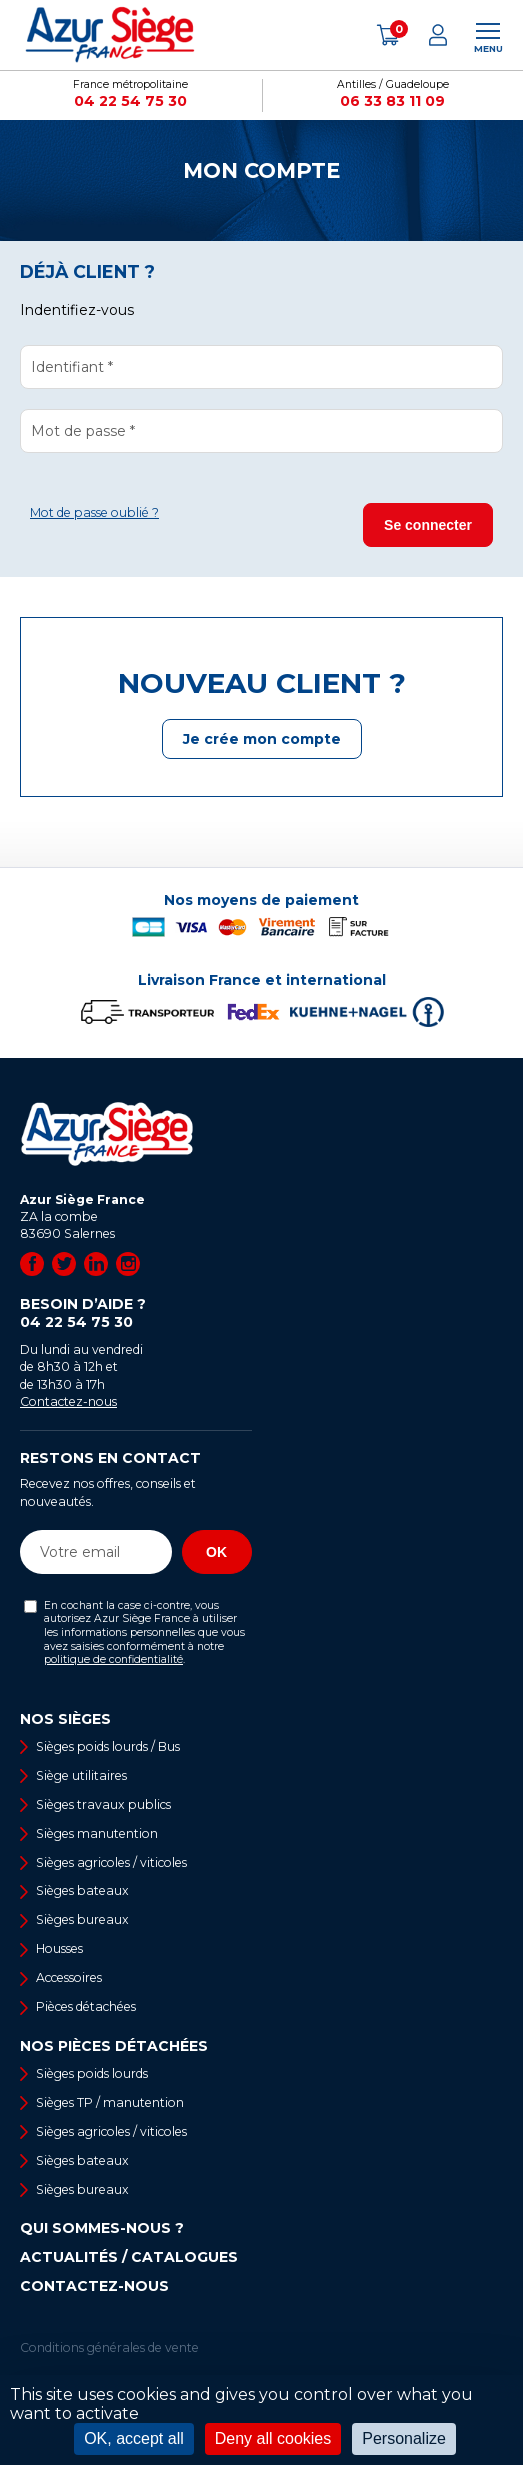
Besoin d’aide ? (136, 1313)
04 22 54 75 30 (130, 101)
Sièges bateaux (82, 1890)
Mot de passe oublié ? (94, 512)
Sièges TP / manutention (110, 2102)
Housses (59, 1948)
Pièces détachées (86, 2006)
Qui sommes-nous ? (102, 2228)
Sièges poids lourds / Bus (108, 1746)
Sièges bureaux (82, 1919)
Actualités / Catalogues (129, 2257)
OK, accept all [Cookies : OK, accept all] (134, 2438)
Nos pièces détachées (114, 2046)
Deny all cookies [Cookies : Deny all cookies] (273, 2438)
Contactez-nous (68, 1401)
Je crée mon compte (262, 739)
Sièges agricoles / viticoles (111, 1862)
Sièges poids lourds (92, 2073)
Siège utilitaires (81, 1775)
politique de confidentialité (113, 1659)
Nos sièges (65, 1719)
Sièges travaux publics (103, 1804)
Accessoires (69, 1977)
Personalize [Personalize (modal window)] (404, 2438)
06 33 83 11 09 (392, 101)
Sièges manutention (97, 1833)
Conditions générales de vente (109, 2347)
